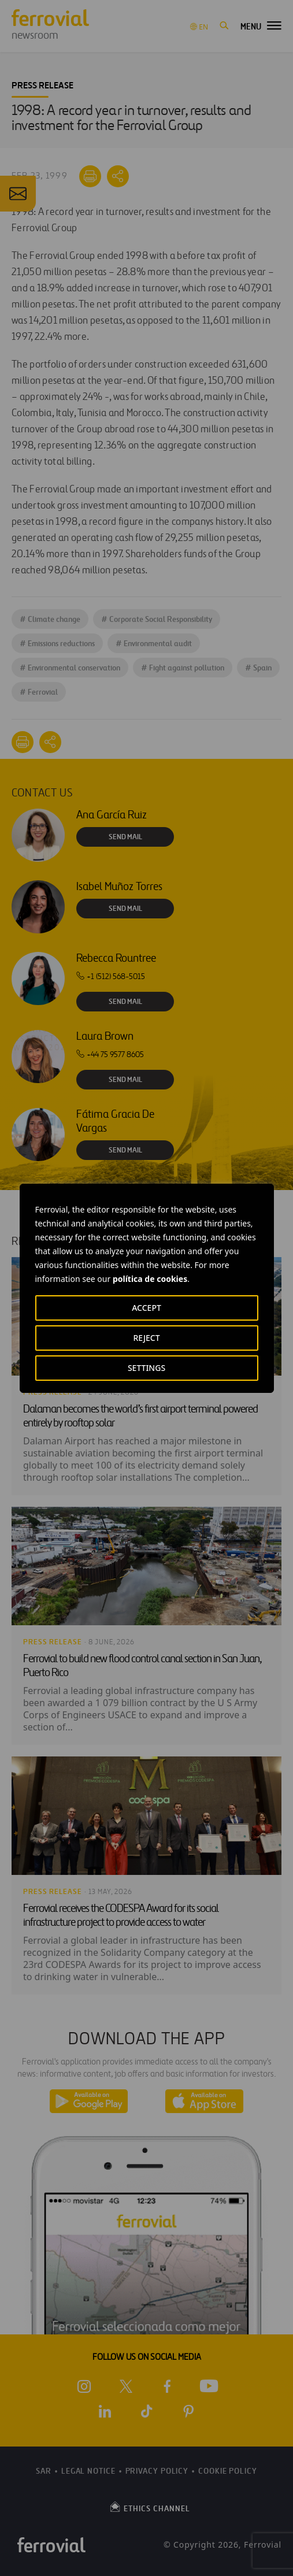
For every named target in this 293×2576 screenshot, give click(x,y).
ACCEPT (146, 1307)
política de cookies (150, 1278)
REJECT (146, 1337)
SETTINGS (146, 1367)
